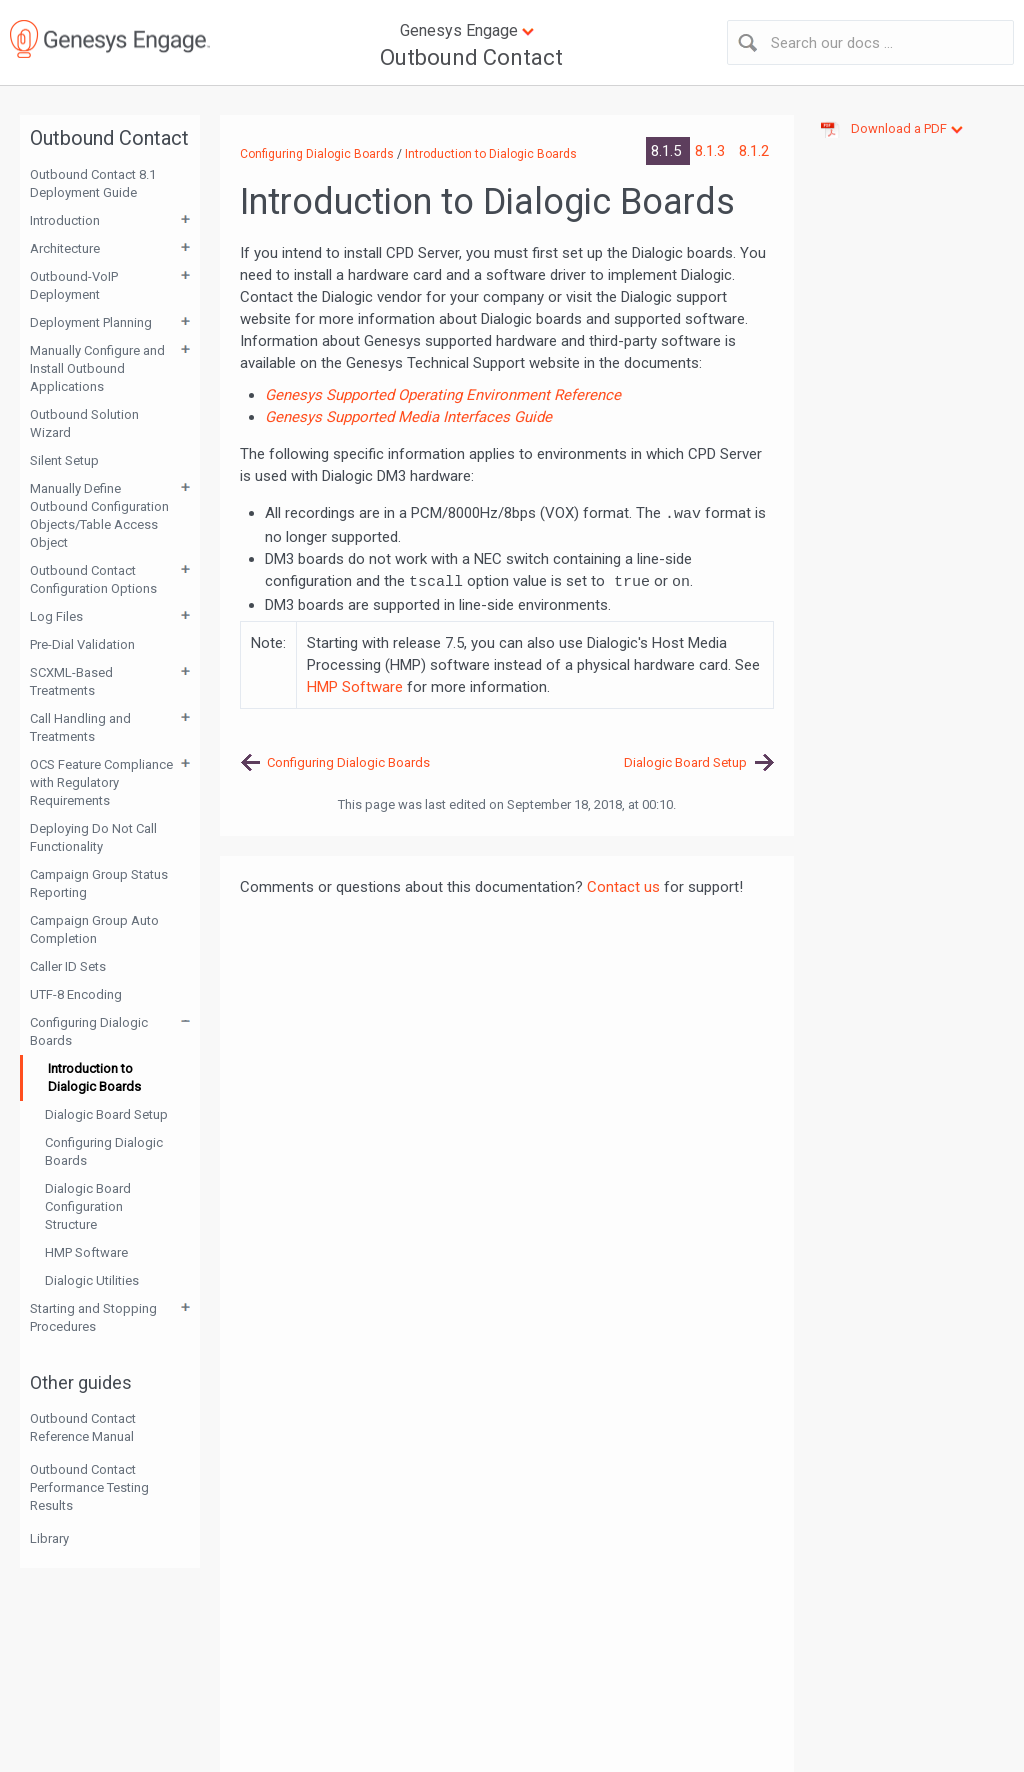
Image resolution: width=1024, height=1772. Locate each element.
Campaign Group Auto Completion (94, 929)
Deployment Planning (91, 322)
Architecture (65, 248)
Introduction (65, 220)
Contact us (623, 887)
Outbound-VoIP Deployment (74, 285)
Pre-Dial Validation (82, 644)
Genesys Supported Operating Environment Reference (443, 395)
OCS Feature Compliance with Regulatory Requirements (101, 782)
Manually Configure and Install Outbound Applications (97, 368)
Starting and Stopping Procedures (93, 1317)
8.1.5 (668, 151)
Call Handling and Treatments (80, 727)
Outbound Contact (471, 57)
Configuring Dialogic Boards (89, 1031)
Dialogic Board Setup (106, 1114)
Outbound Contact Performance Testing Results (89, 1487)
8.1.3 (712, 151)
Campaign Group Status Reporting (99, 883)
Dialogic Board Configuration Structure (88, 1206)
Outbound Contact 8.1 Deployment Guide (93, 183)
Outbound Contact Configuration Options (93, 579)
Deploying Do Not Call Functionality (93, 837)
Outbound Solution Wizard (84, 423)
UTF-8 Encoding (76, 994)
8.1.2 (754, 151)
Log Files (56, 616)
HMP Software (86, 1252)
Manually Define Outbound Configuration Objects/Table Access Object (99, 515)
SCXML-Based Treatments (71, 681)
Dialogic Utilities (92, 1280)
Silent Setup (64, 460)
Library (49, 1538)
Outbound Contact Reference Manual (83, 1427)
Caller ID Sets (68, 966)
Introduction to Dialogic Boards (94, 1077)
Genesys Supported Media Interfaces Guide (408, 417)
